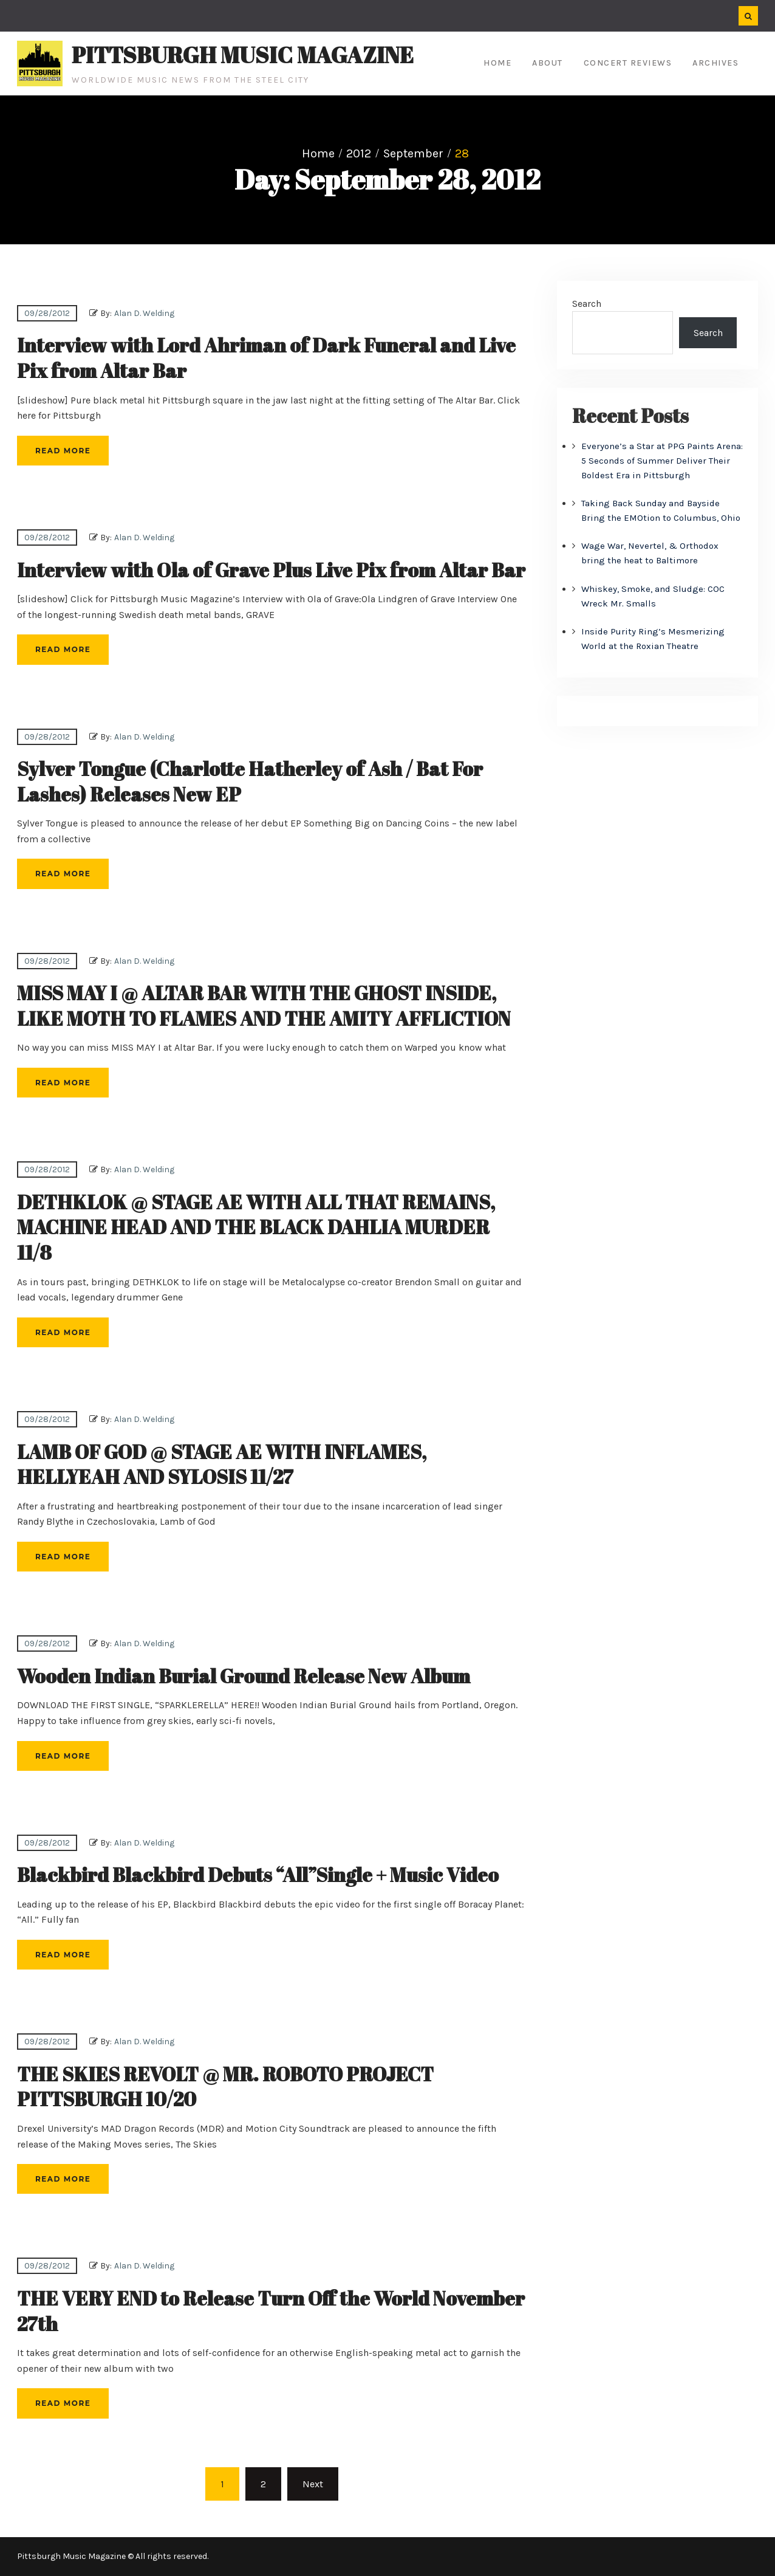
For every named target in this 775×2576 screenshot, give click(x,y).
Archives (715, 63)
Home (497, 63)
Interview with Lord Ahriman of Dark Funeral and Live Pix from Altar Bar (266, 357)
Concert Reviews (628, 63)
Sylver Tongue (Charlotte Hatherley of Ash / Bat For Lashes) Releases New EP (250, 781)
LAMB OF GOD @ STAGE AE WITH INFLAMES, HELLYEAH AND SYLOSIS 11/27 (221, 1464)
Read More (62, 450)
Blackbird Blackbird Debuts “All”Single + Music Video (258, 1874)
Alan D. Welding (144, 313)
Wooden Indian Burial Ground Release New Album (243, 1676)
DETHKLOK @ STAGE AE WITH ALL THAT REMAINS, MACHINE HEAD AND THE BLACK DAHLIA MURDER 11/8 (256, 1227)
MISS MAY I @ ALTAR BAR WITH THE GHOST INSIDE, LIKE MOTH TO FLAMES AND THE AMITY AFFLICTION (264, 1005)
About (547, 63)
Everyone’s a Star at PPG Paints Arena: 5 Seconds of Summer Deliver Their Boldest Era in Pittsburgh (662, 461)
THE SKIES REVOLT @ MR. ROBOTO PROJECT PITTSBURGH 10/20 (225, 2086)
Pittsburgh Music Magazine (243, 54)
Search (586, 303)
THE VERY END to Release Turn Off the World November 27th (271, 2311)
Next (312, 2484)
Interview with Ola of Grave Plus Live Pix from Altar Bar (271, 570)
